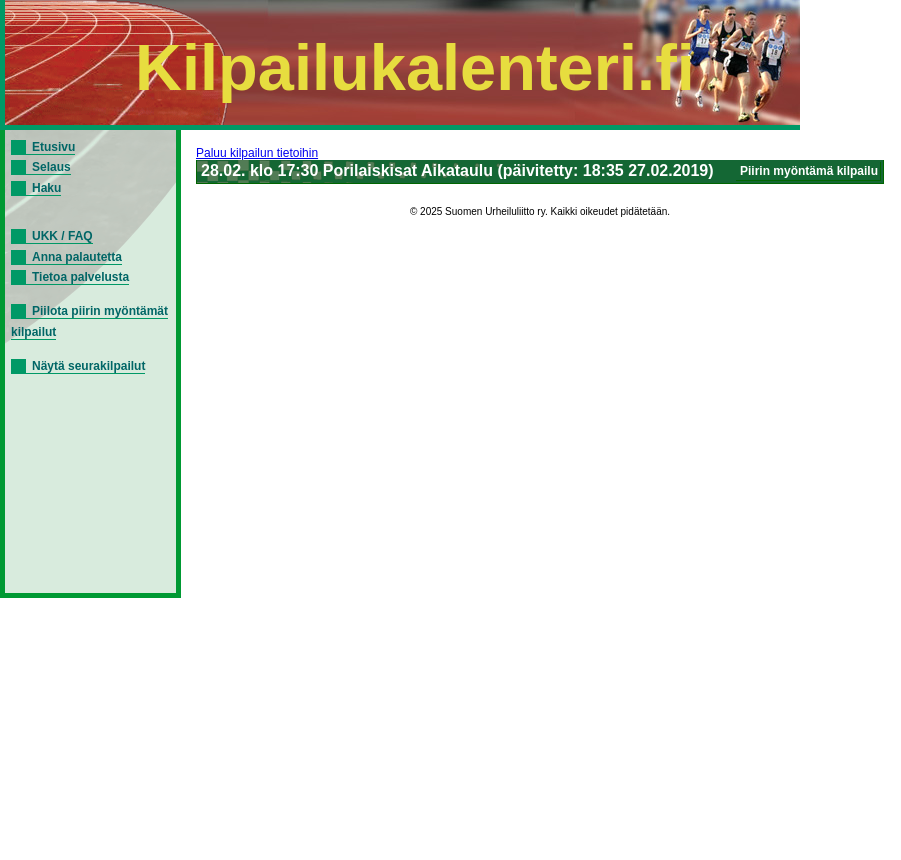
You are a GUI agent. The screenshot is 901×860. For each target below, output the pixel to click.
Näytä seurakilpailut (88, 366)
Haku (46, 188)
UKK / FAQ (62, 236)
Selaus (51, 167)
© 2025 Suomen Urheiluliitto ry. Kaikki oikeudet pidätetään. (540, 211)
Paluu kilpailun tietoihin (257, 153)
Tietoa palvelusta (80, 277)
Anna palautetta (77, 257)
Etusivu (53, 147)
